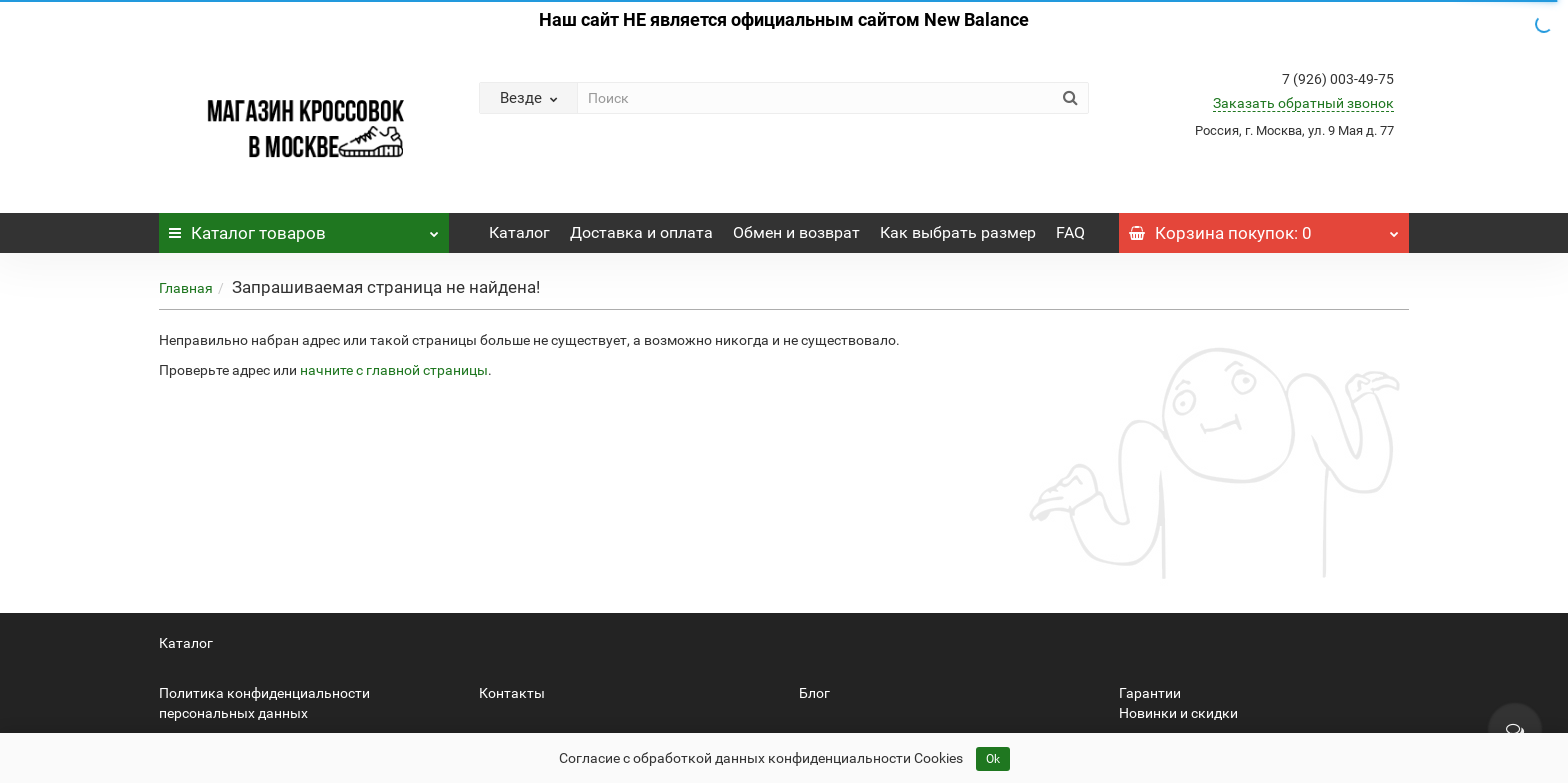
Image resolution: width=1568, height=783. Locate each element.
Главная (186, 288)
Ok (993, 759)
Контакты (512, 693)
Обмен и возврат (796, 232)
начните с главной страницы (394, 370)
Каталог (304, 228)
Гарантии (1150, 693)
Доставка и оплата (641, 232)
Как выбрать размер (958, 232)
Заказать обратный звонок (1303, 103)
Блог (814, 693)
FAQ (1070, 232)
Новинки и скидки (1178, 713)
